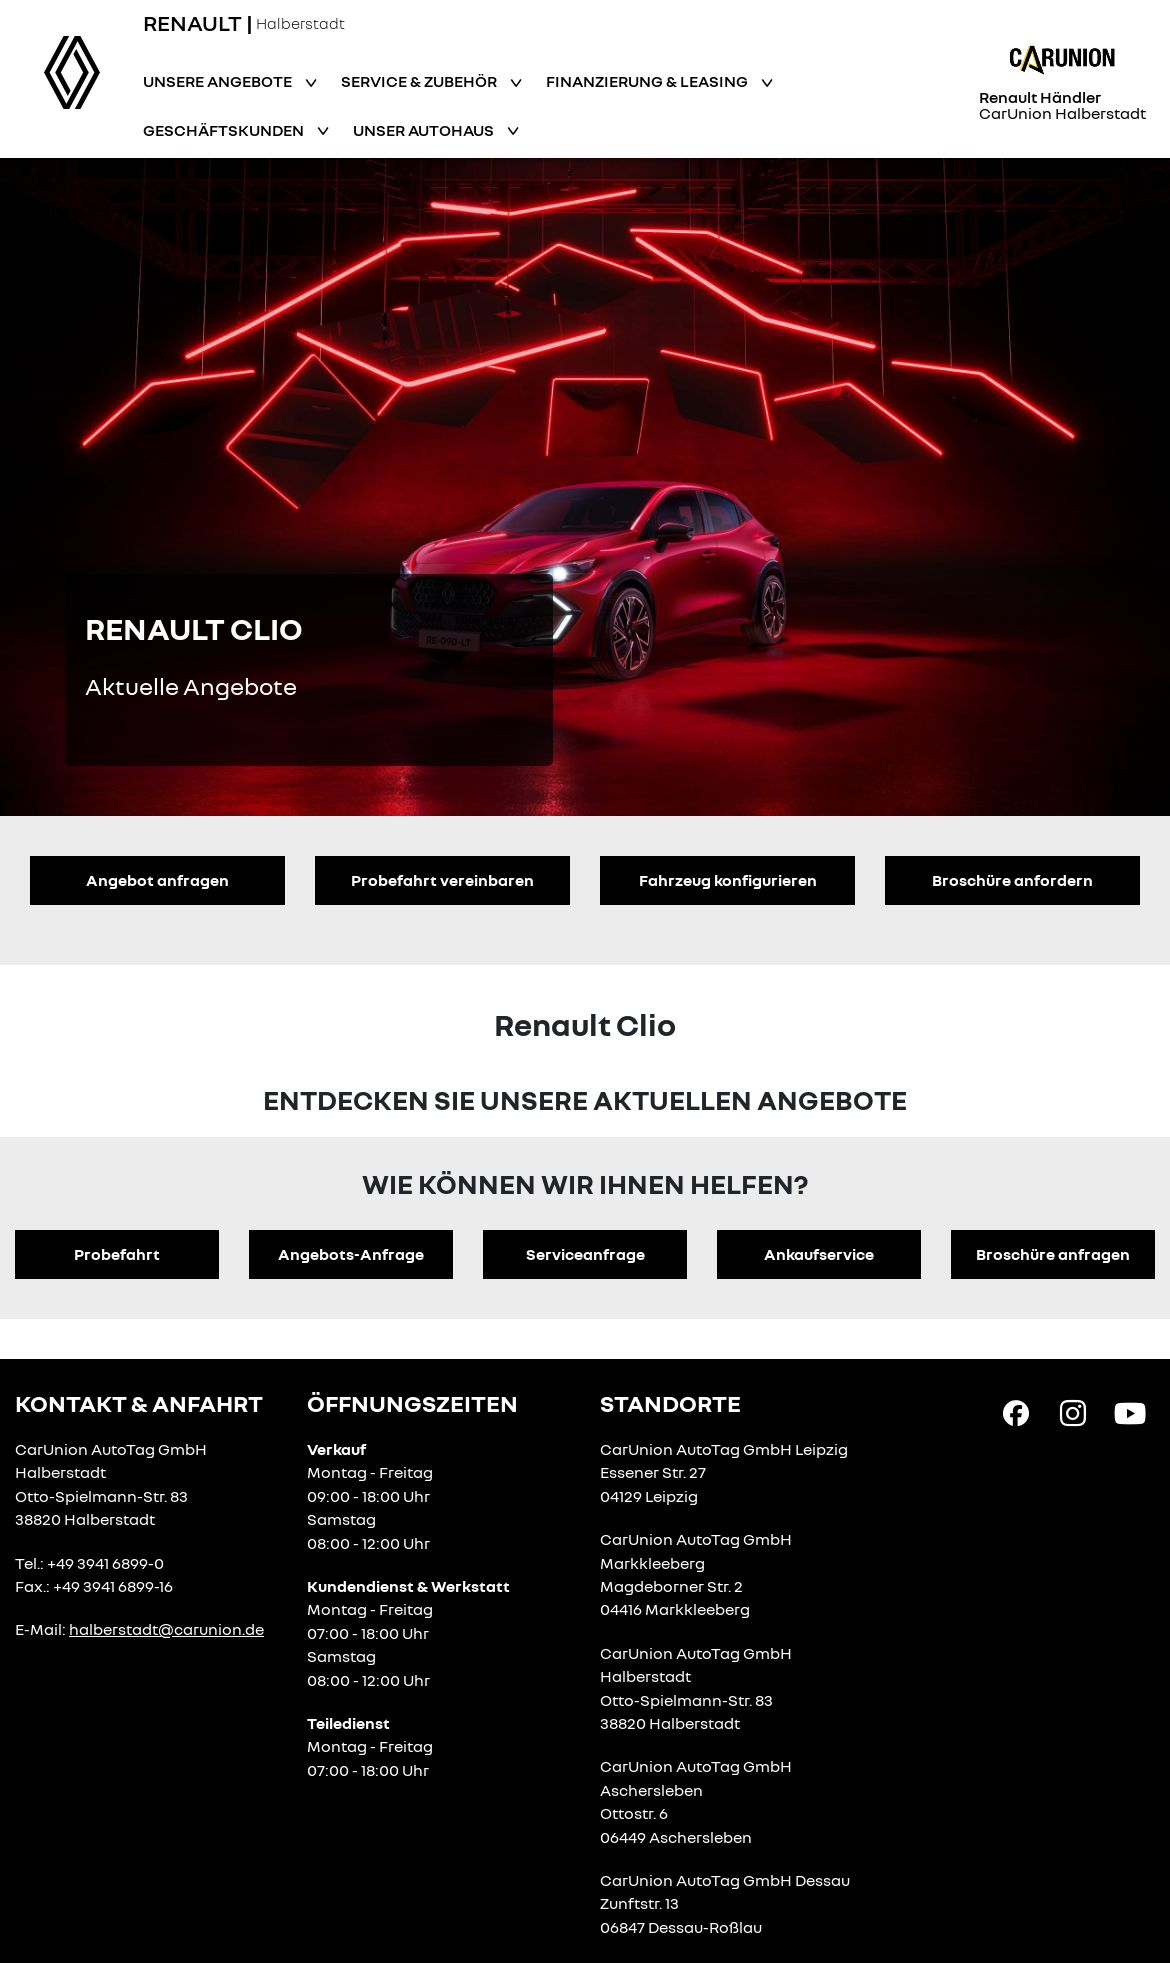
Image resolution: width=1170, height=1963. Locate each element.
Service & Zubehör (420, 81)
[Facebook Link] (1016, 1412)
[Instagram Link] (1073, 1412)
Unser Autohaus (425, 130)
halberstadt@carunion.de (166, 1629)
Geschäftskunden (225, 130)
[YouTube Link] (1130, 1412)
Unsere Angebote (219, 81)
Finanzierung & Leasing (648, 81)
